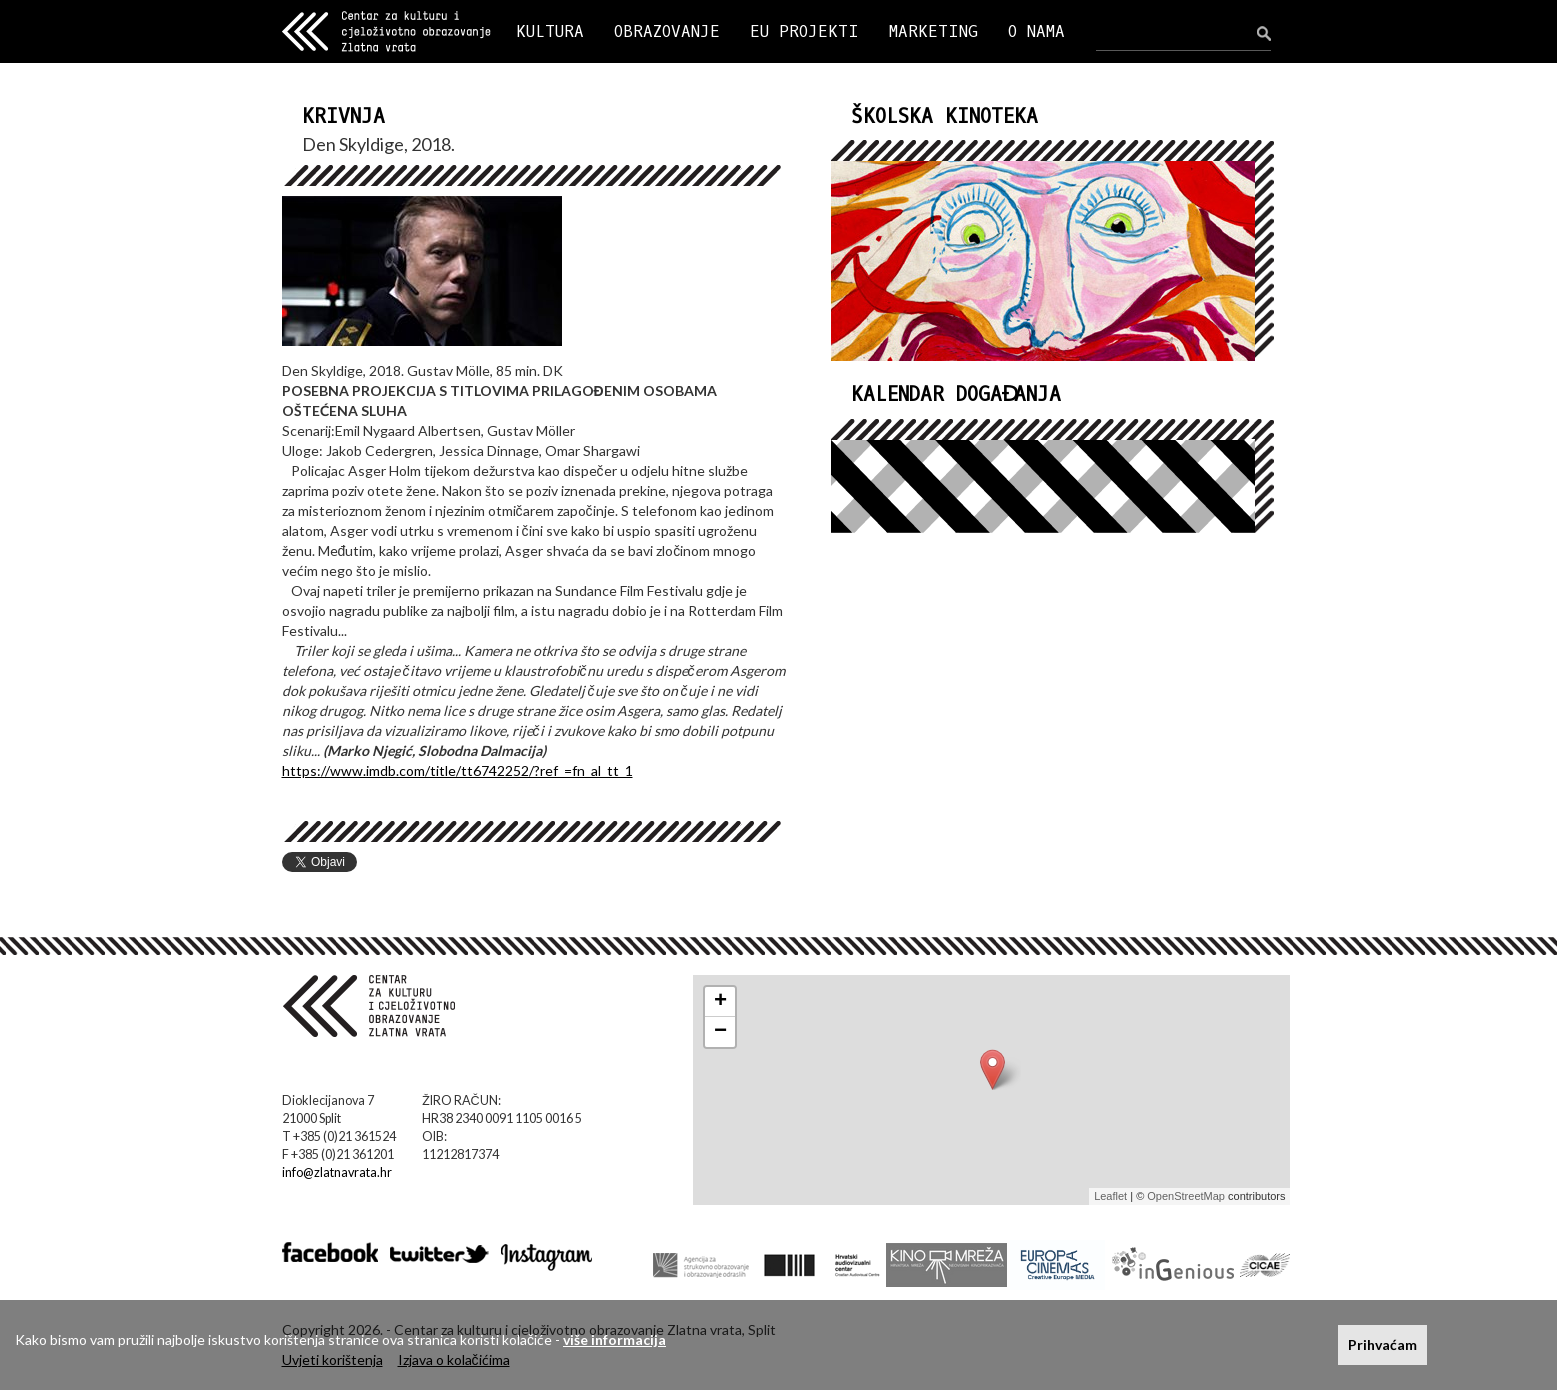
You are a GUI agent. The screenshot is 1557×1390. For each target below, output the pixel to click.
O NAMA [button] (1036, 31)
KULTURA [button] (550, 31)
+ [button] (720, 1002)
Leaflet (1110, 1196)
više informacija (614, 1339)
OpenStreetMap (1186, 1196)
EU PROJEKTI (804, 31)
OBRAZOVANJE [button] (667, 31)
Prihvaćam (1382, 1344)
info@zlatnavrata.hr (337, 1172)
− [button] (720, 1032)
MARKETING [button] (933, 31)
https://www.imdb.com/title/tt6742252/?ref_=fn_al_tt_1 (457, 770)
